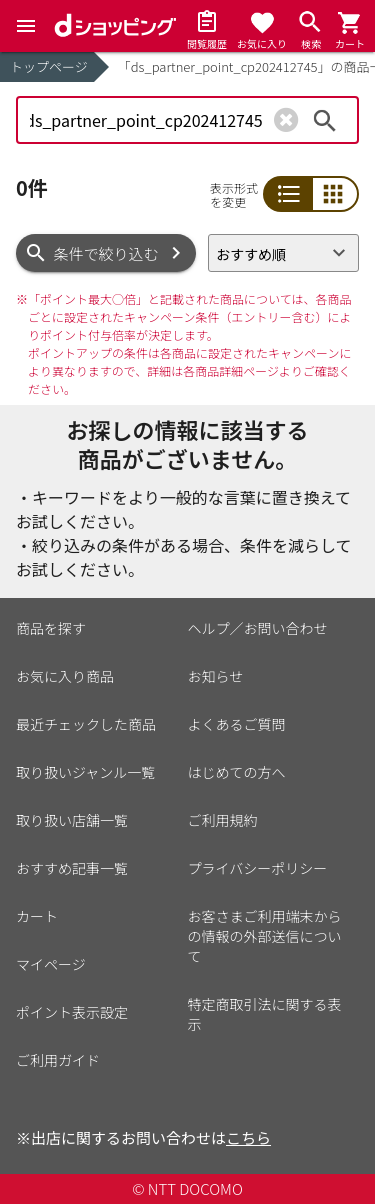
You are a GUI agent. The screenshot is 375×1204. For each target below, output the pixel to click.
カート (37, 916)
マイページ (51, 964)
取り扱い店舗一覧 (72, 820)
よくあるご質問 (237, 724)
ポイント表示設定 (72, 1012)
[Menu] (26, 26)
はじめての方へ (237, 772)
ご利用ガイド (58, 1060)
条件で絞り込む (106, 253)
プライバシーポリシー (258, 868)
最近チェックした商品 (86, 724)
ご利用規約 (223, 820)
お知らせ (216, 676)
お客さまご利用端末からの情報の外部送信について (265, 936)
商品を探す (51, 628)
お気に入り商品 (65, 676)
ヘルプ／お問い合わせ (258, 628)
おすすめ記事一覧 (72, 868)
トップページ (49, 66)
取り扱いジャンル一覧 (85, 772)
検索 (325, 120)
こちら (248, 1137)
